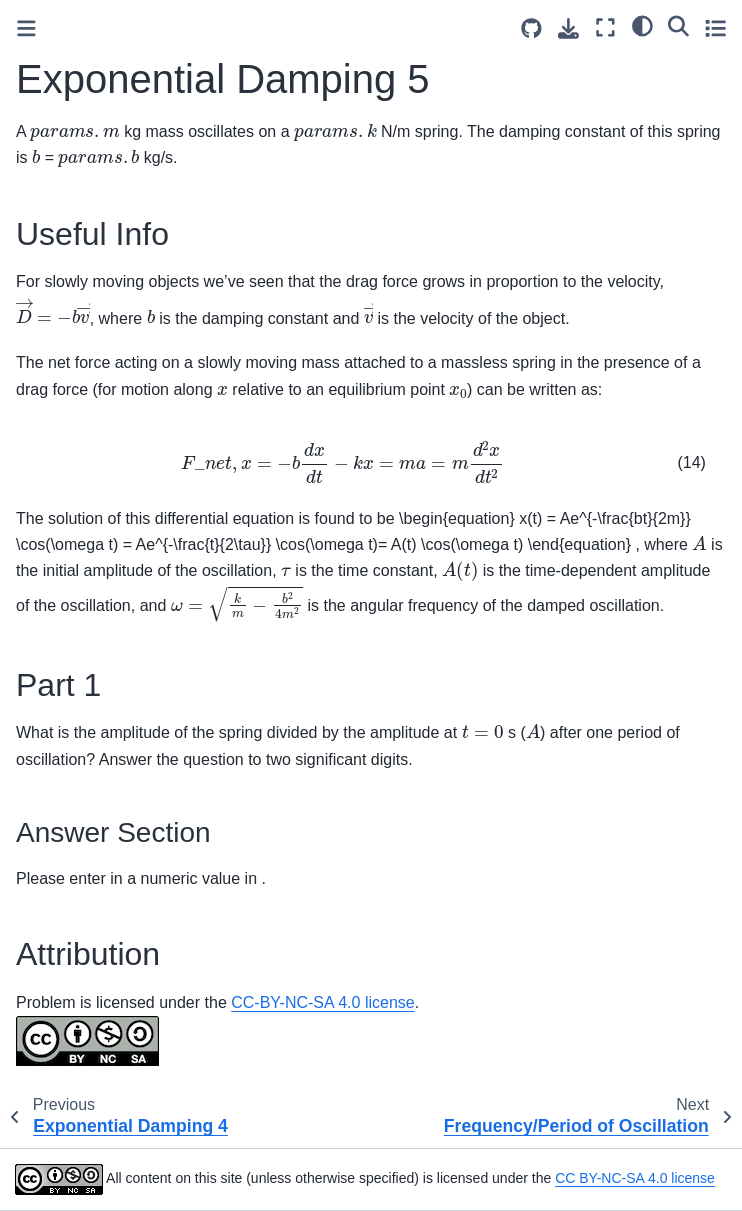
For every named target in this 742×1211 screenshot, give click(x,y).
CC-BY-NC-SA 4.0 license (322, 1002)
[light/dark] (642, 25)
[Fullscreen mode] (605, 27)
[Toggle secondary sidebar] (715, 27)
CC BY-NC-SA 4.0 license (635, 1179)
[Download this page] (568, 28)
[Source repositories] (531, 28)
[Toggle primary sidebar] (26, 28)
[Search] (678, 25)
